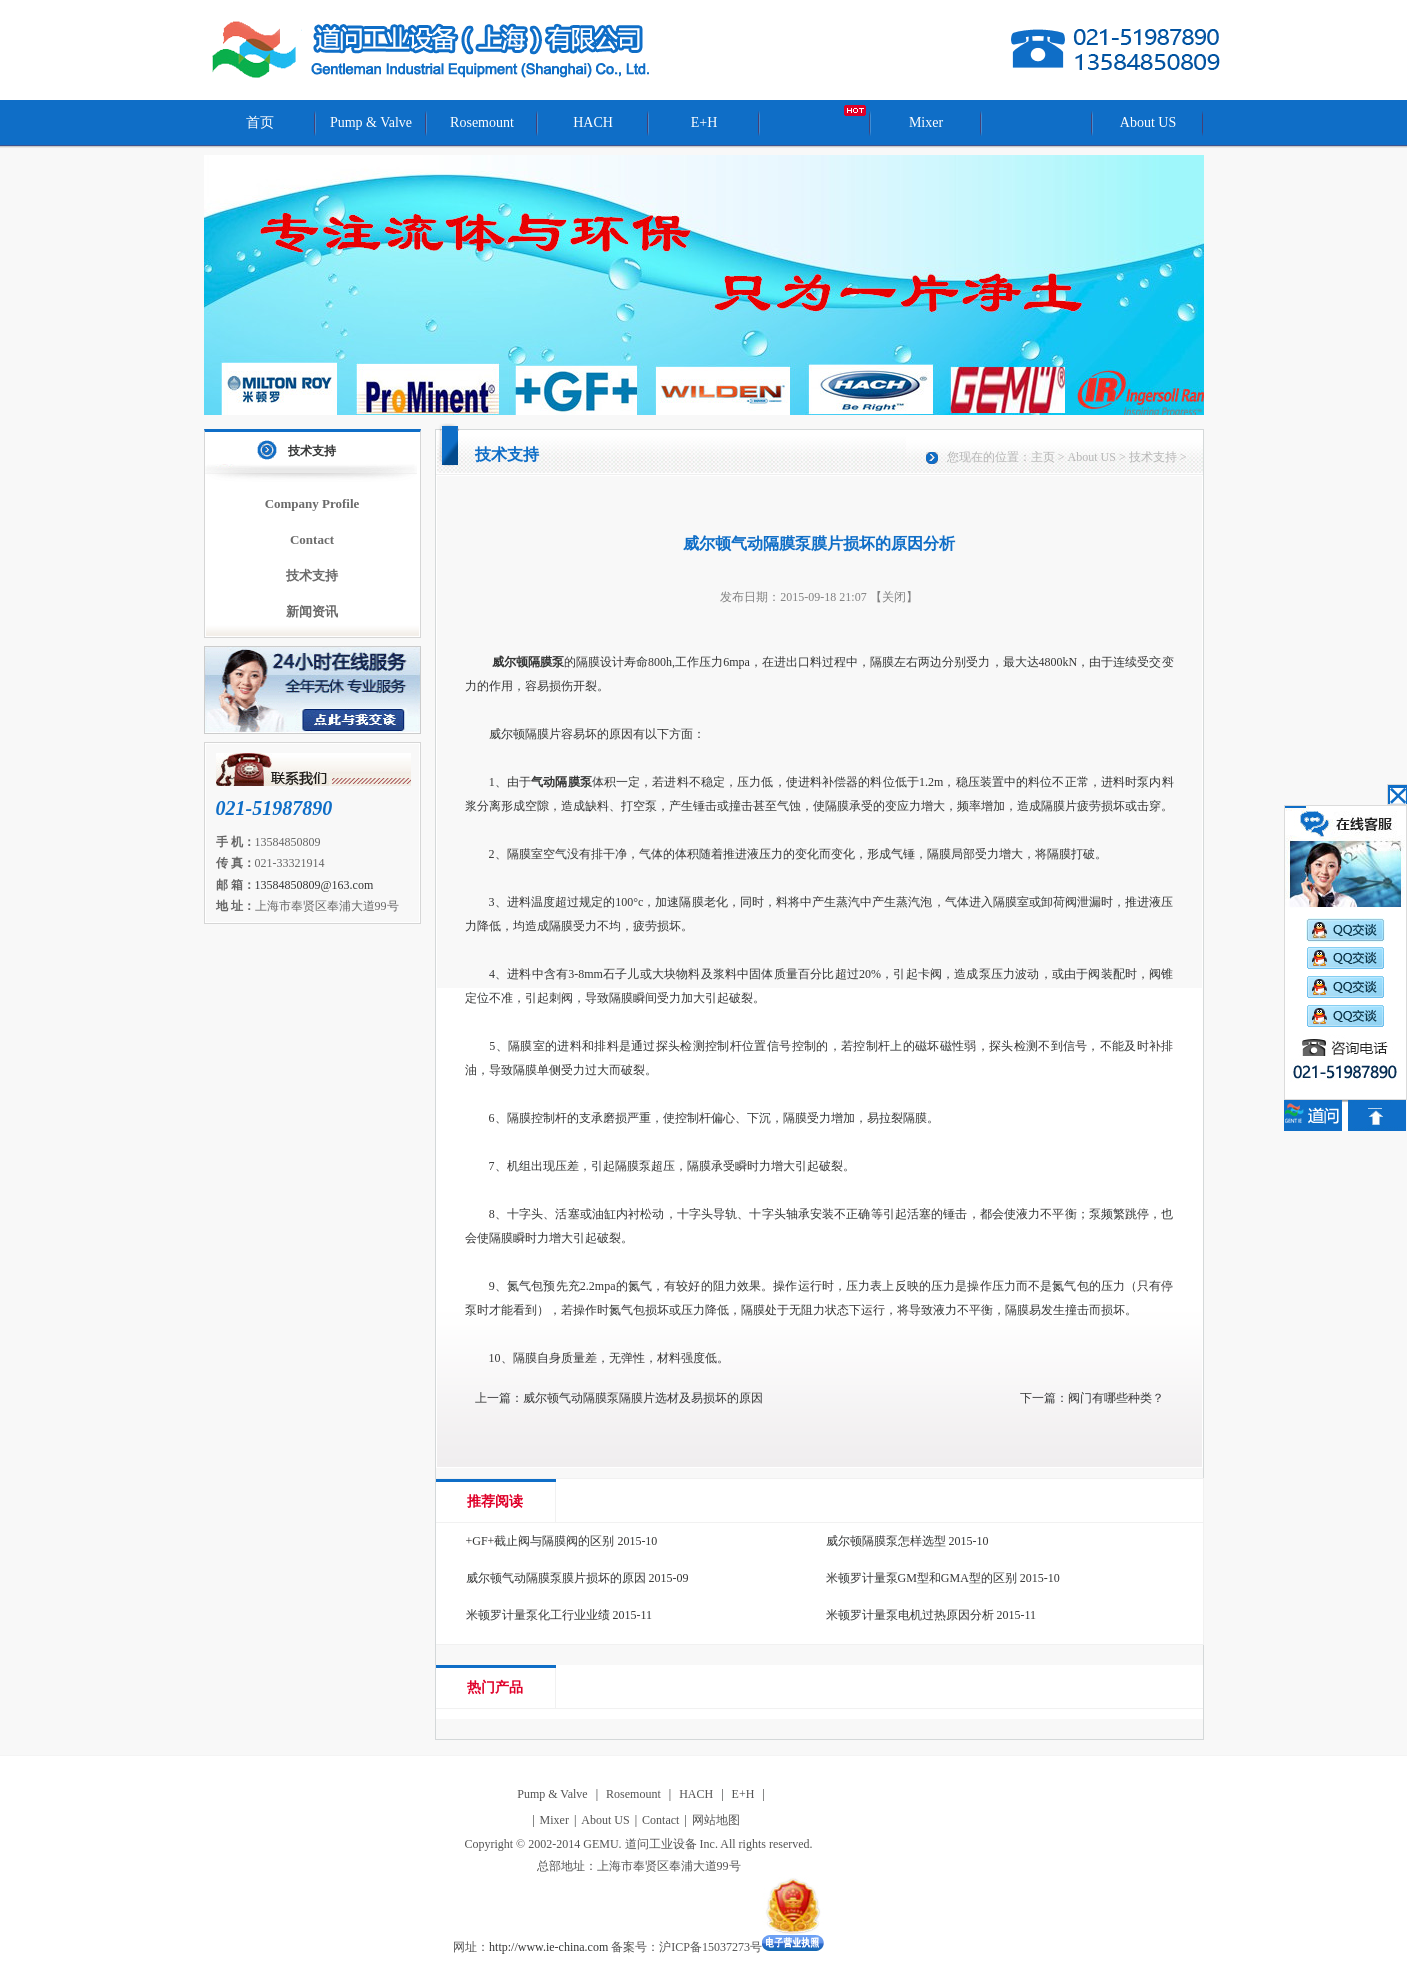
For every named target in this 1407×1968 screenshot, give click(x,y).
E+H (704, 122)
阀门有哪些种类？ (1116, 1398)
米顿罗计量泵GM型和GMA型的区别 (921, 1578)
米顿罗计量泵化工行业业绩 (538, 1615)
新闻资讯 (312, 611)
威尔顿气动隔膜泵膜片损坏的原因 (556, 1578)
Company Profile (312, 503)
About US (1148, 122)
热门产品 (495, 1687)
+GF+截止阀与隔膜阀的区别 (540, 1541)
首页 (260, 122)
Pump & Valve (371, 122)
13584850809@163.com (314, 885)
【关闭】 (894, 597)
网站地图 (716, 1820)
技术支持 (312, 451)
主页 (1043, 457)
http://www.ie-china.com (548, 1947)
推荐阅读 (495, 1501)
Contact (312, 539)
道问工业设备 (433, 50)
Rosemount (482, 122)
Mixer (926, 122)
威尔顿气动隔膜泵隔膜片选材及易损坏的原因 (643, 1398)
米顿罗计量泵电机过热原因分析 (910, 1615)
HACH (593, 122)
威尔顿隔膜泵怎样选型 (886, 1541)
